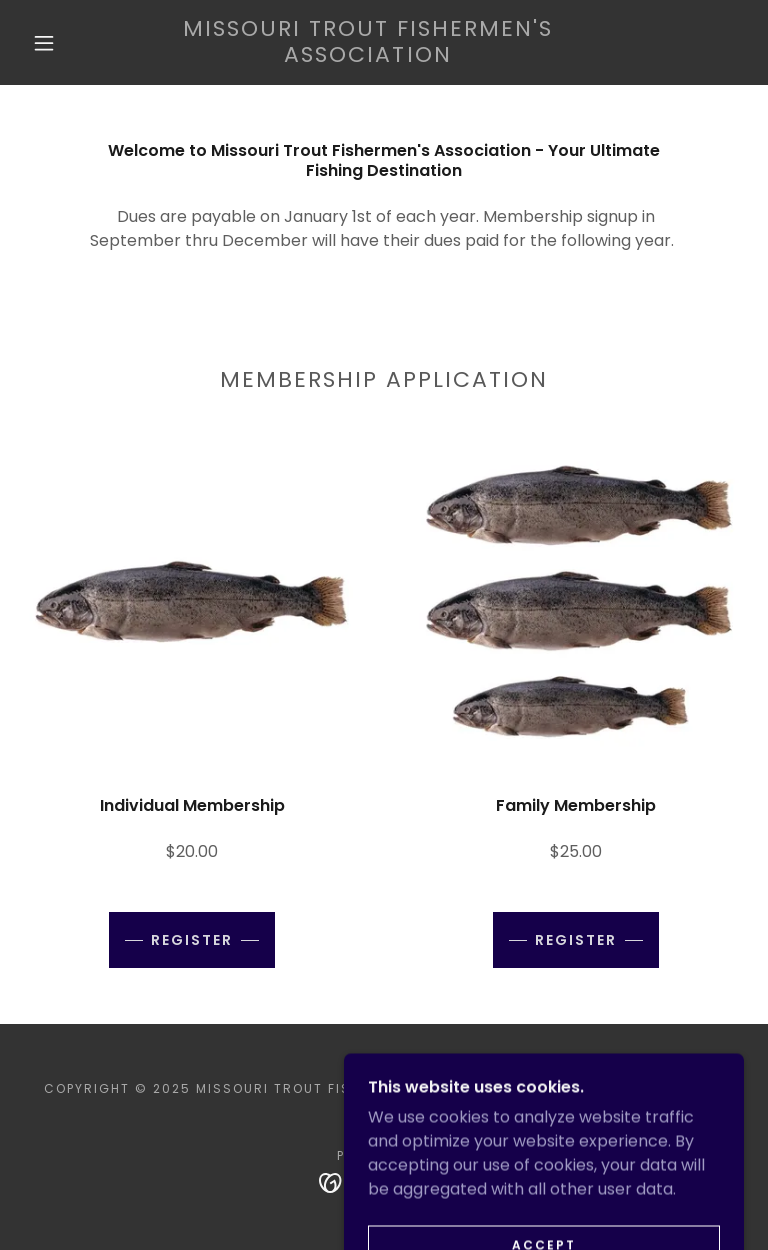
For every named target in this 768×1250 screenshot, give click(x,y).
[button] (44, 43)
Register (192, 940)
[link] (368, 56)
